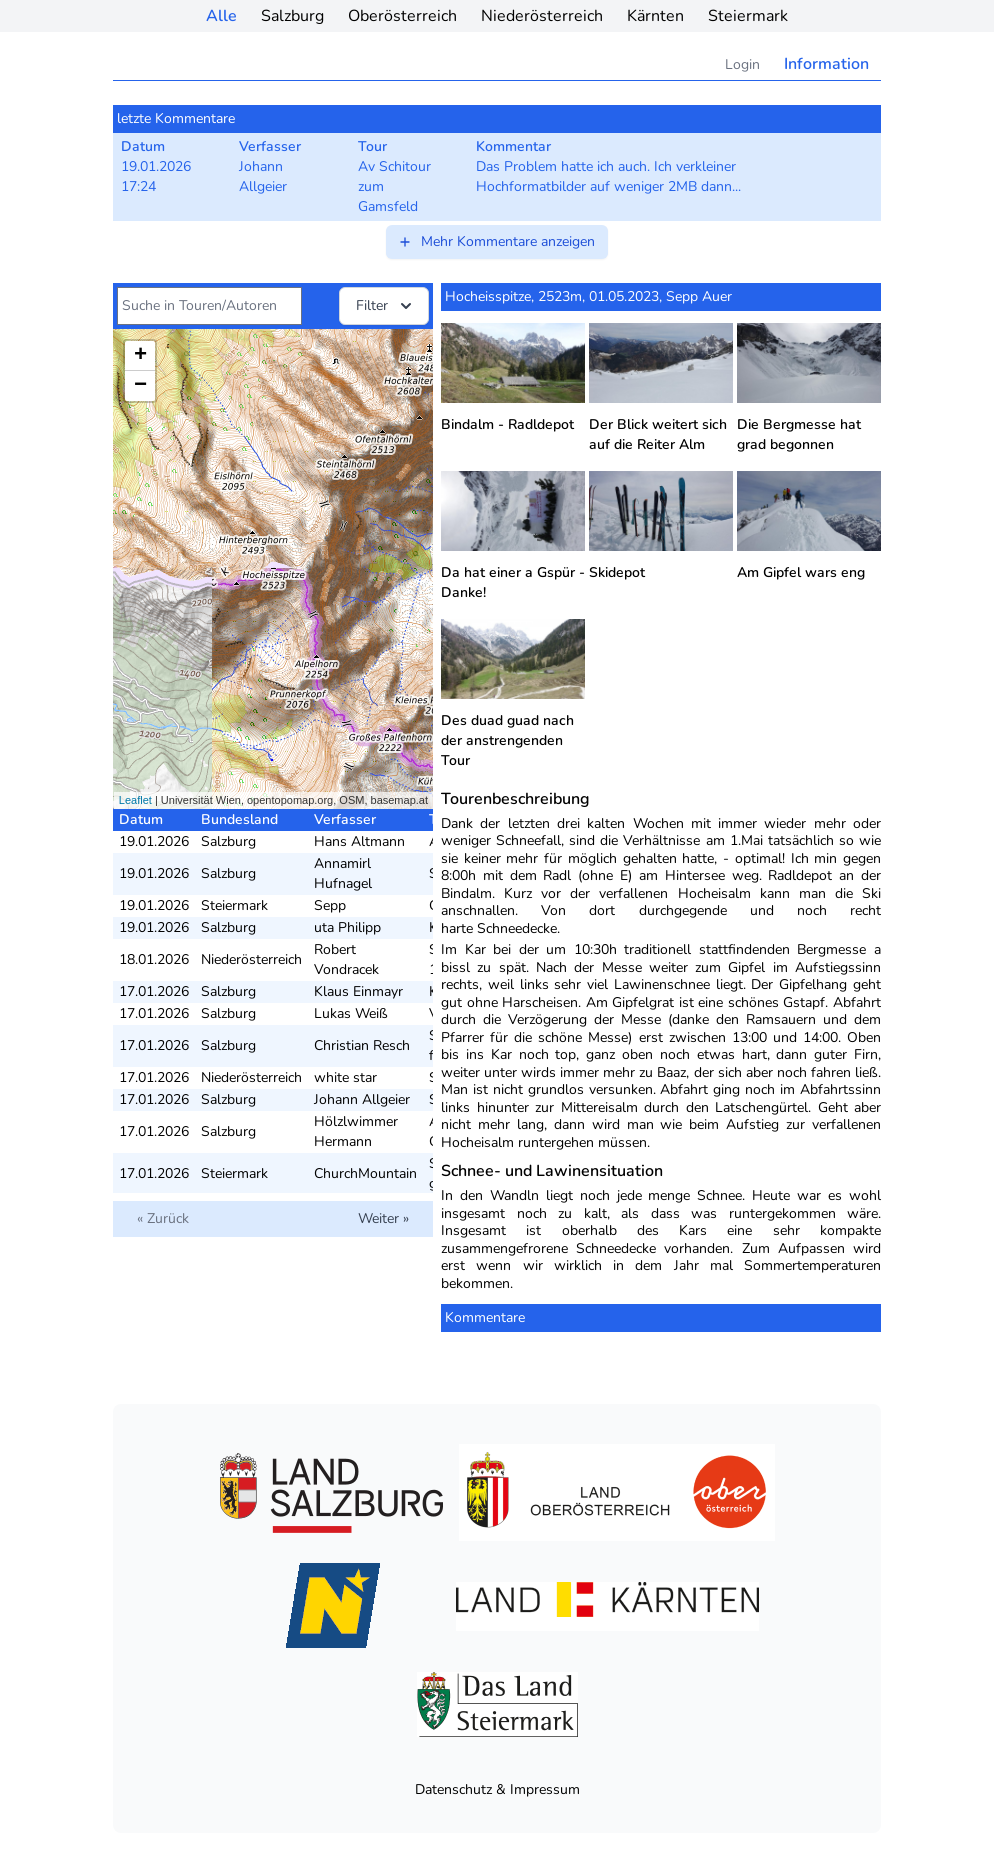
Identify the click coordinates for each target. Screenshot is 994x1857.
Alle (221, 16)
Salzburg (292, 16)
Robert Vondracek (346, 959)
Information (826, 64)
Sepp (330, 905)
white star (345, 1077)
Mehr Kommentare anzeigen (496, 241)
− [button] (140, 386)
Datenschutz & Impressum (497, 1789)
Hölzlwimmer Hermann (356, 1131)
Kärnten (655, 16)
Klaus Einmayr (358, 991)
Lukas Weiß (351, 1013)
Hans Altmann (359, 841)
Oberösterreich (402, 16)
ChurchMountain (365, 1173)
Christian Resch (362, 1045)
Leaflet (135, 800)
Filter (386, 306)
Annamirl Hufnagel (343, 873)
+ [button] (140, 356)
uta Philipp (347, 927)
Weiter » (383, 1218)
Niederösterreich (542, 16)
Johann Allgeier (362, 1099)
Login (742, 64)
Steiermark (748, 16)
